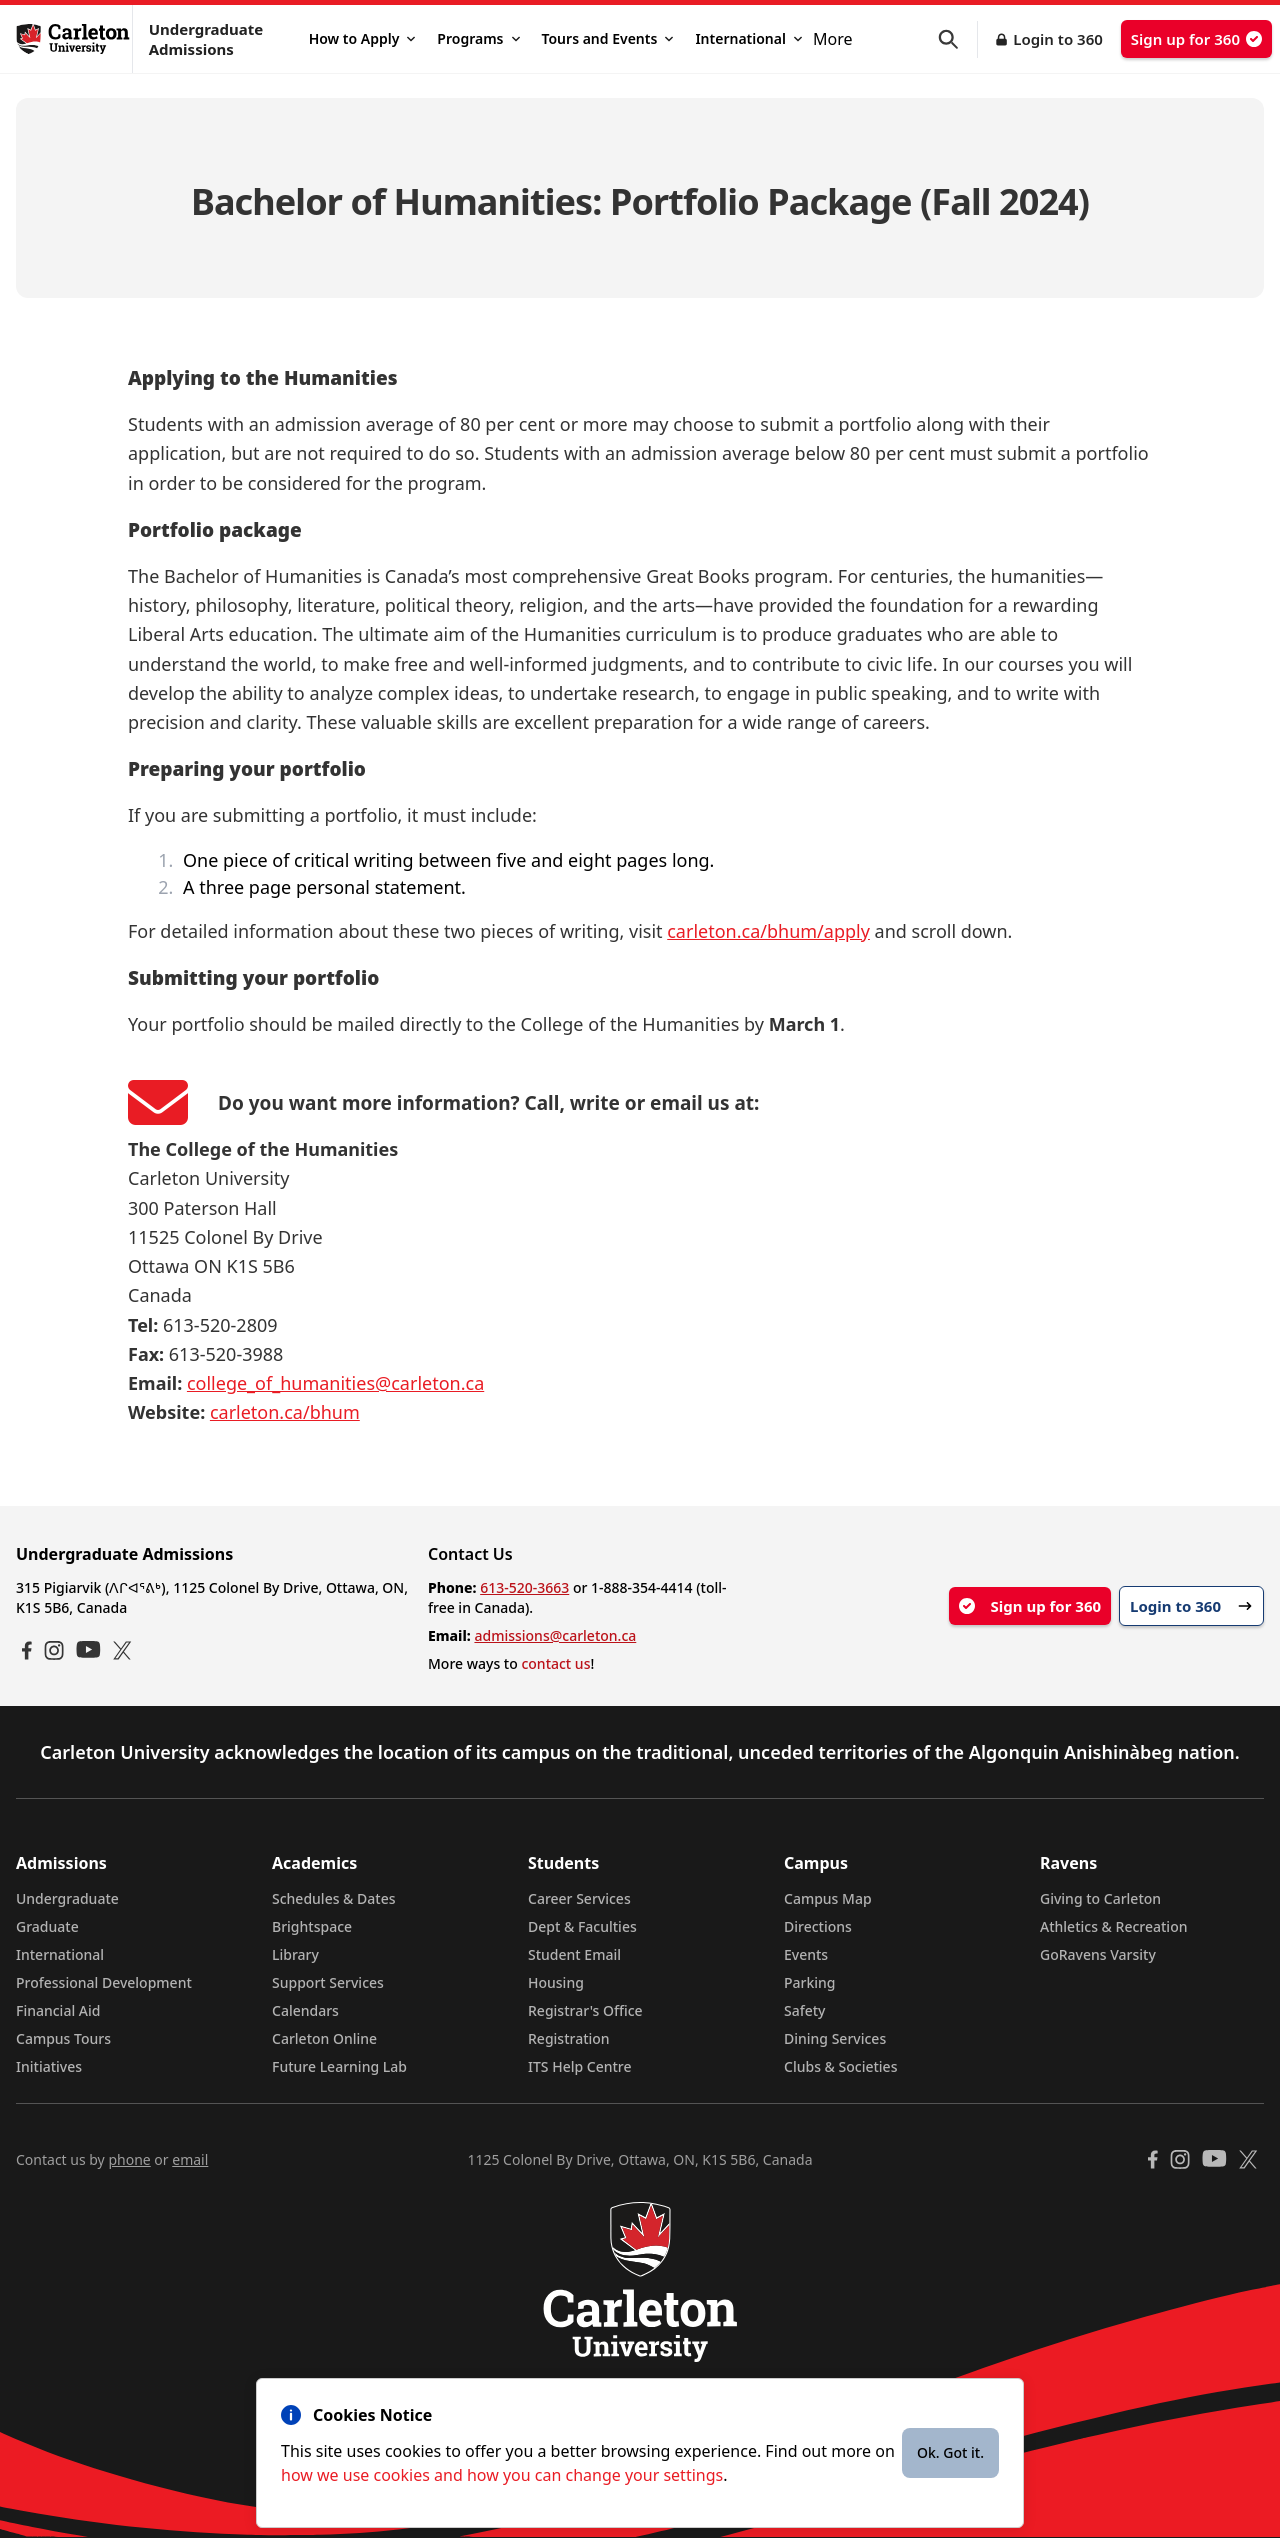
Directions (818, 1926)
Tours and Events (608, 38)
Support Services (328, 1982)
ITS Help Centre (580, 2066)
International (748, 38)
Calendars (305, 2010)
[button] (958, 39)
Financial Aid (58, 2010)
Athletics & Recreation (1113, 1926)
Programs (478, 38)
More (833, 39)
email (190, 2159)
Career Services (579, 1898)
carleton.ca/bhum (285, 1412)
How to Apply (362, 38)
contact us (555, 1663)
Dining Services (835, 2038)
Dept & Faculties (582, 1926)
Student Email (574, 1954)
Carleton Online (324, 2038)
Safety (805, 2010)
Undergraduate (67, 1898)
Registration (569, 2038)
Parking (810, 1982)
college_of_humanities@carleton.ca (335, 1383)
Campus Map (828, 1898)
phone (129, 2159)
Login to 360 (1058, 39)
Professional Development (104, 1982)
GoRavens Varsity (1098, 1954)
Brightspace (312, 1926)
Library (295, 1954)
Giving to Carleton (1100, 1898)
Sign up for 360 (1196, 39)
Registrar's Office (585, 2010)
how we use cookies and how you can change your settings (502, 2475)
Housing (556, 1982)
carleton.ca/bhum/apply (768, 931)
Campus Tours (63, 2038)
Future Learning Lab (339, 2066)
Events (806, 1954)
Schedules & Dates (334, 1898)
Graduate (47, 1926)
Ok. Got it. (950, 2452)
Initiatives (49, 2066)
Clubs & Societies (840, 2066)
